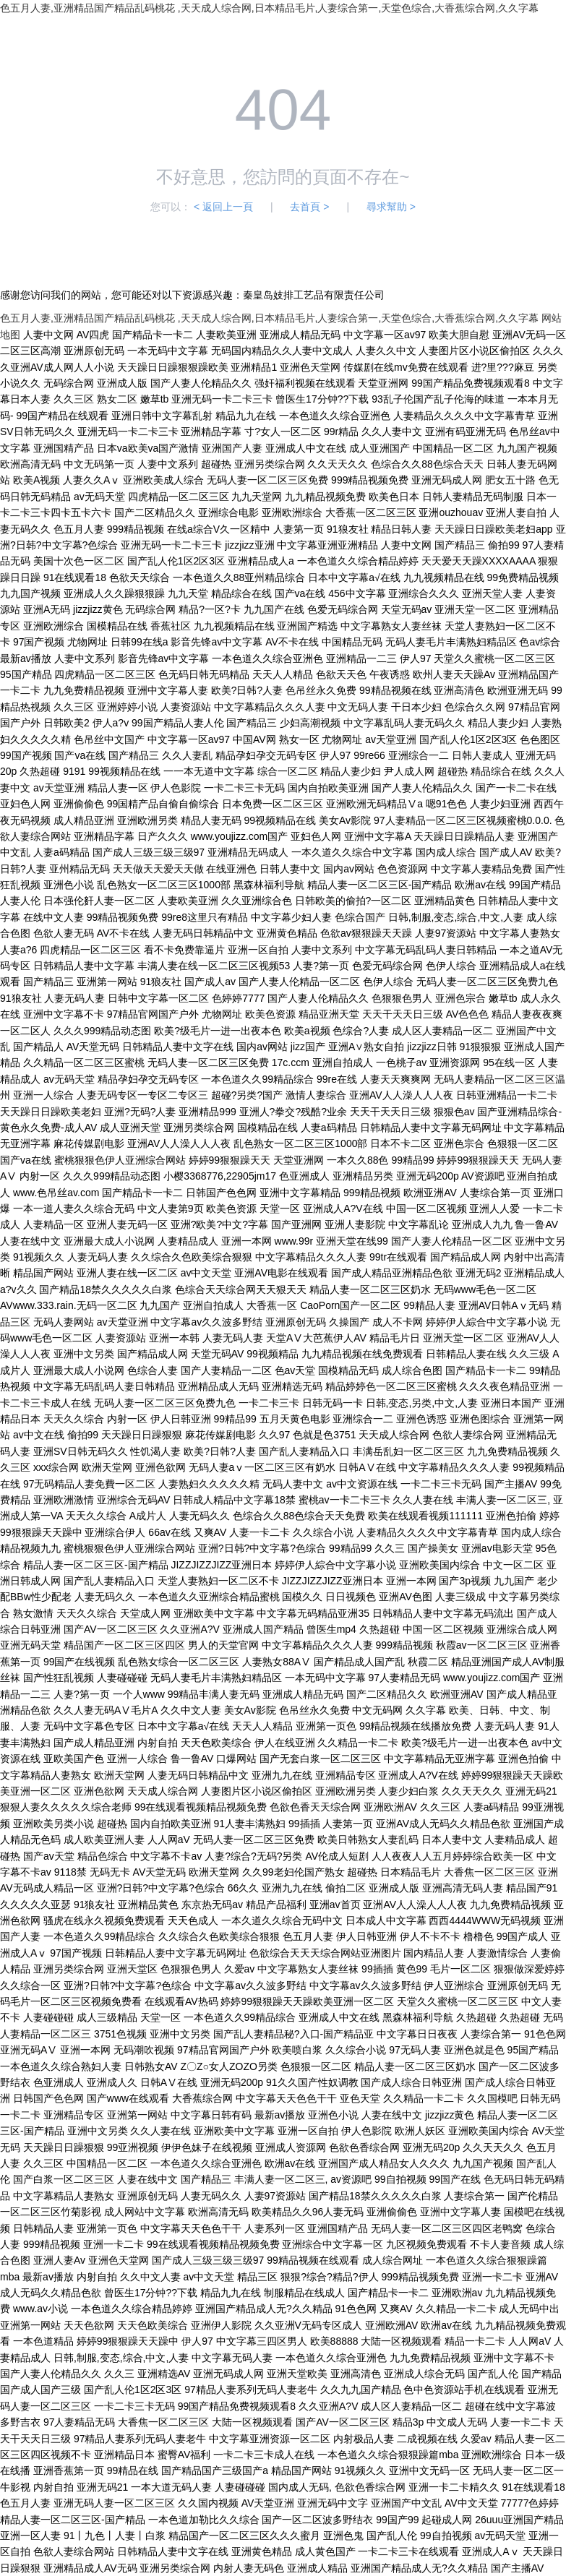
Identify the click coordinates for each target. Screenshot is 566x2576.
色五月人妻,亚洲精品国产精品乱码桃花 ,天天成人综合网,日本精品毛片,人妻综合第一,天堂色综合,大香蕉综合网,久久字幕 (269, 8)
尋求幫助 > (391, 206)
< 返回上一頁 (223, 206)
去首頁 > (309, 206)
